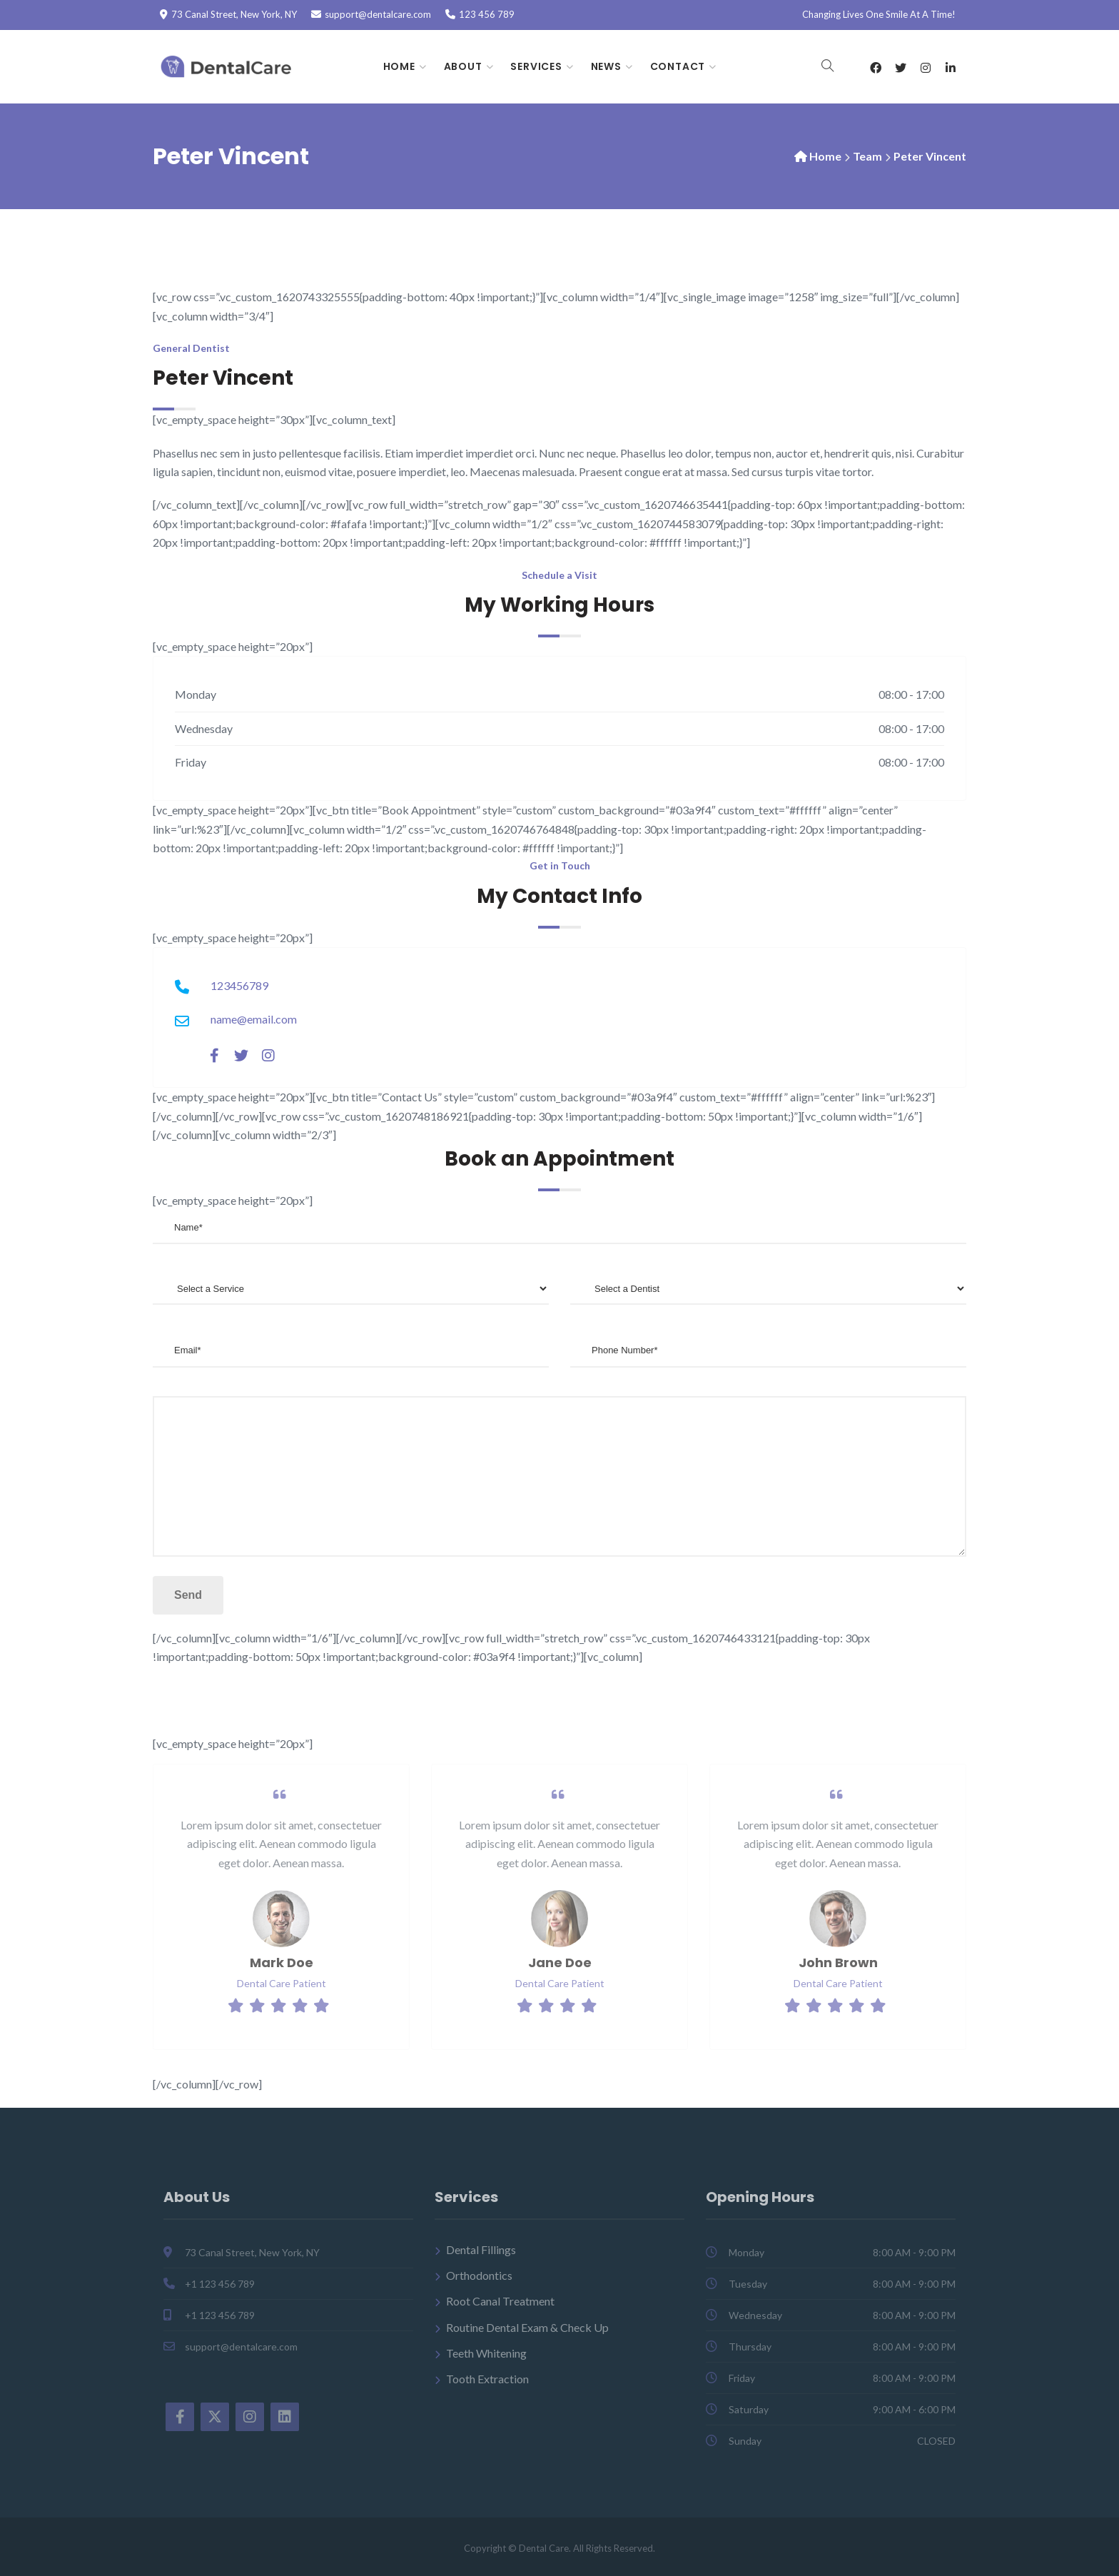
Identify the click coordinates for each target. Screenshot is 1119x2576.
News (606, 66)
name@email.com (254, 1019)
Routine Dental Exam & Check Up (527, 2327)
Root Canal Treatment (500, 2301)
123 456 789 (487, 14)
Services (536, 66)
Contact (678, 66)
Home (399, 66)
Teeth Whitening (486, 2353)
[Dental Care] (229, 67)
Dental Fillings (481, 2249)
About (463, 66)
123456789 (239, 985)
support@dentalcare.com (378, 14)
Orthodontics (479, 2276)
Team (867, 156)
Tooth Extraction (487, 2379)
